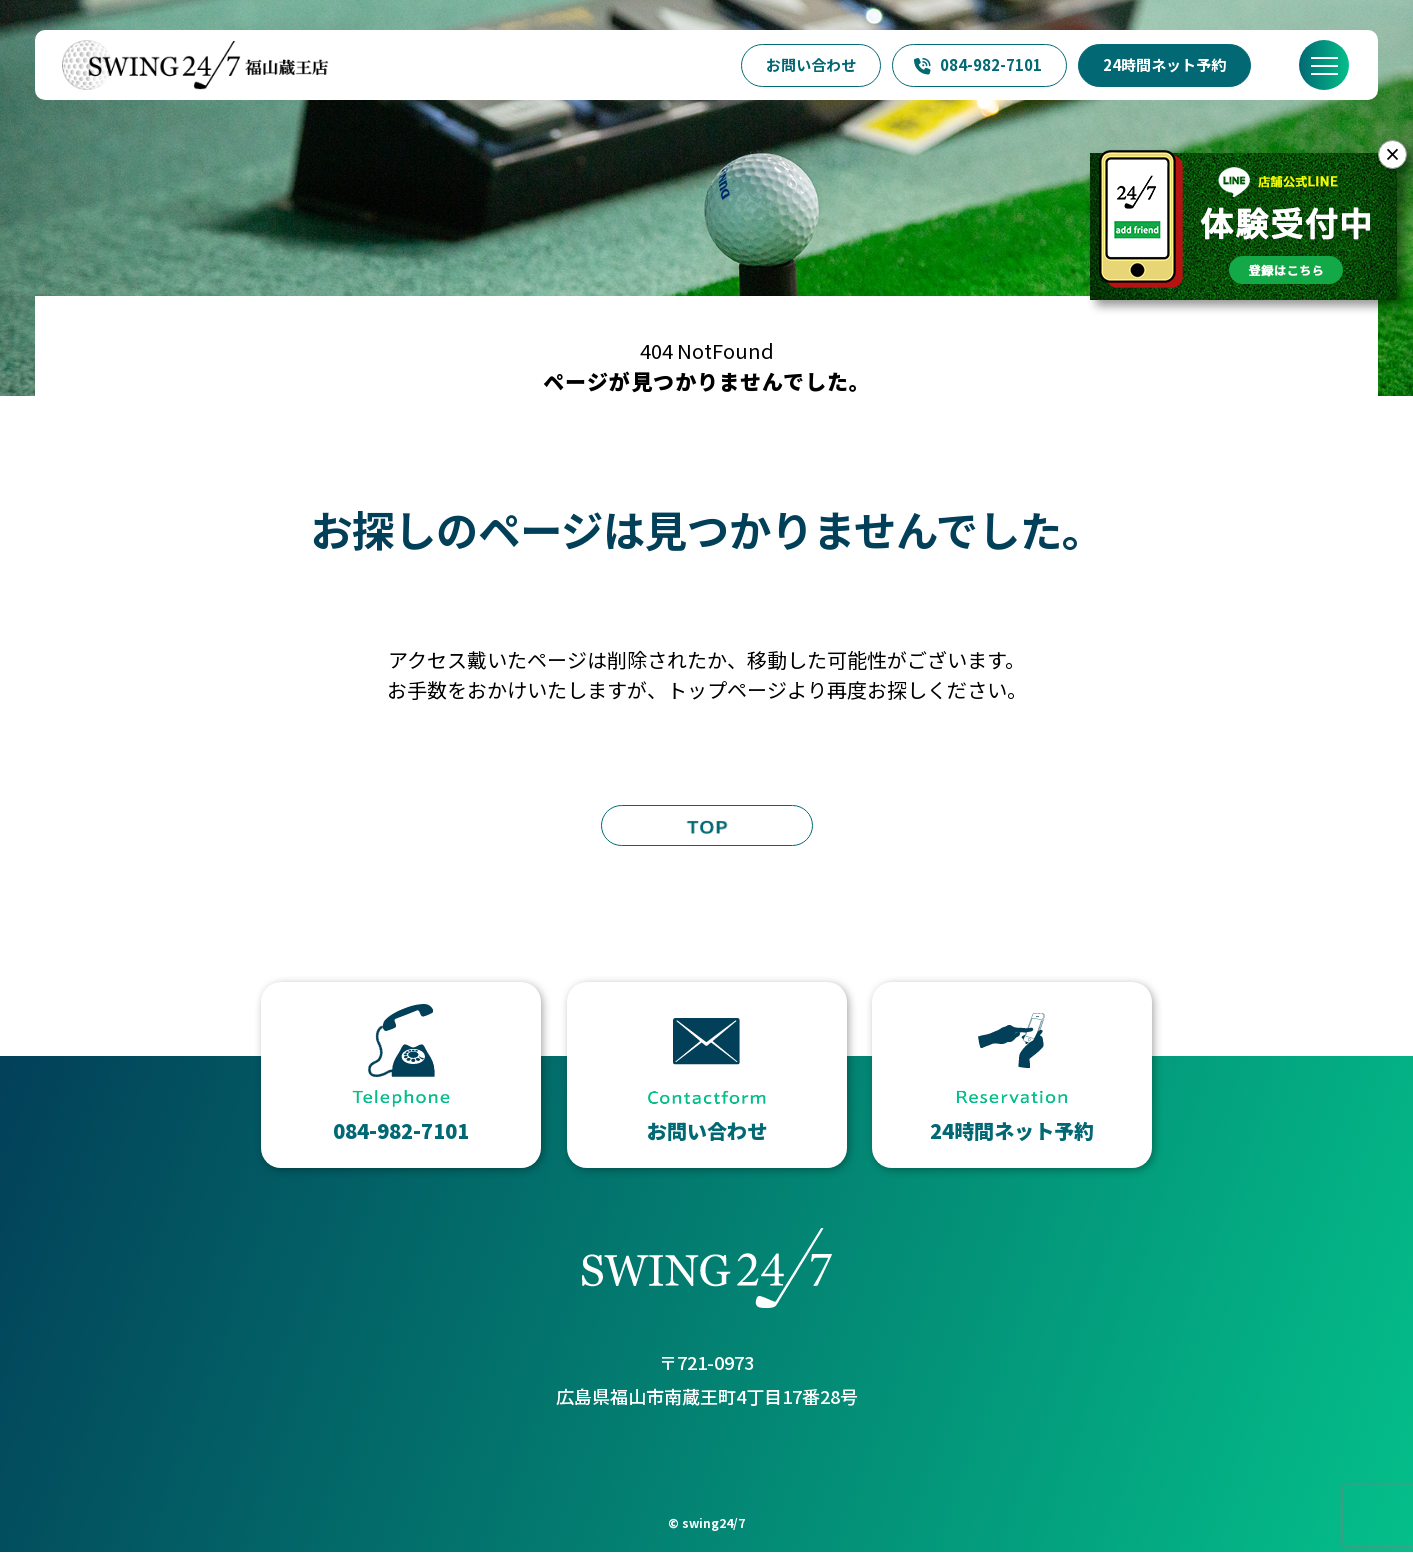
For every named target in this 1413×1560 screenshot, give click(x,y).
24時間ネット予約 (1164, 64)
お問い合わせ (811, 64)
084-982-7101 (977, 65)
